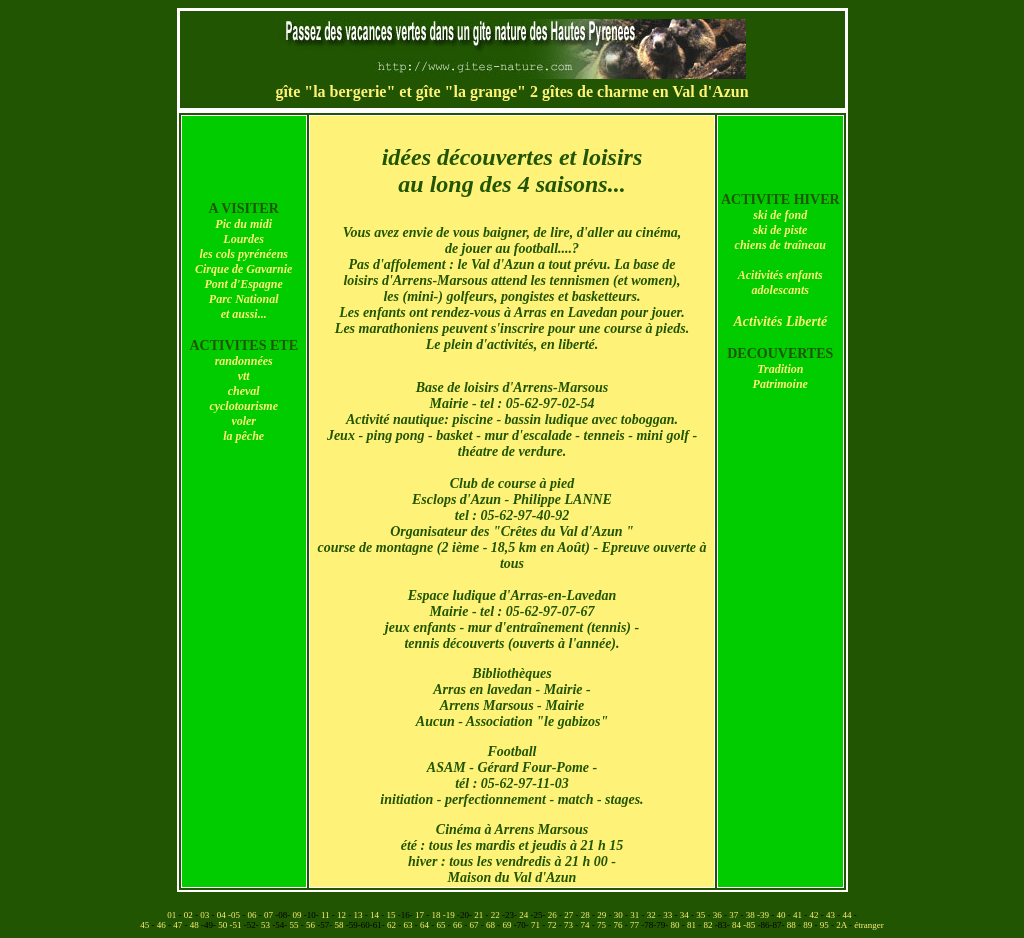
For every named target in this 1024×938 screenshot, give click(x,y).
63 (409, 925)
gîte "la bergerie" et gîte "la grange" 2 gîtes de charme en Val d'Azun (511, 91)
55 (295, 925)
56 (311, 925)
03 (205, 915)
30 (619, 915)
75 (602, 925)
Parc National (244, 299)
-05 (235, 915)
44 (848, 915)
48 (195, 925)
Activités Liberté (780, 321)
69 (508, 925)
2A (842, 925)
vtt (244, 376)
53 (266, 925)
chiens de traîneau (780, 245)
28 (586, 915)
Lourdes (243, 239)
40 (782, 915)
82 (709, 925)
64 (425, 925)
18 (437, 915)
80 (676, 925)
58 (340, 925)
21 (479, 915)
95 (825, 925)
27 (569, 915)
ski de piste (780, 230)
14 (375, 915)
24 (524, 915)
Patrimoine (780, 384)
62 (392, 925)
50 (223, 925)
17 (420, 915)
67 (475, 925)
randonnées (244, 361)
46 (162, 925)
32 (652, 915)
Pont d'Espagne (244, 284)
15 (392, 915)
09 (297, 915)
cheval (244, 391)
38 (751, 915)
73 (569, 925)
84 (737, 925)
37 (734, 915)
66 (458, 925)
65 (442, 925)
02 (189, 915)
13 (359, 915)
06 (252, 915)
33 (668, 915)
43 (831, 915)
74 (586, 925)
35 (701, 915)
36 (718, 915)
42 (815, 915)
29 (602, 915)
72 (553, 925)
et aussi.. (242, 314)
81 (692, 925)
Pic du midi (243, 224)
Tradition (780, 369)
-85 (750, 925)
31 (635, 915)
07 (269, 915)
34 (685, 915)
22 (496, 915)
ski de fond (780, 215)
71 (536, 925)
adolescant (778, 290)
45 (145, 925)
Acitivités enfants (780, 275)
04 (222, 915)
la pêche (243, 436)
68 (491, 925)
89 (808, 925)
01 (172, 915)
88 (792, 925)
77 (635, 925)
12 (342, 915)
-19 (450, 915)
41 (798, 915)
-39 (764, 915)
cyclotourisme (243, 406)
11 (326, 915)
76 (619, 925)
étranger (868, 925)
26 (553, 915)
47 (178, 925)
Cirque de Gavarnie (243, 269)
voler (243, 421)
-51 (237, 925)
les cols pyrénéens (243, 254)
